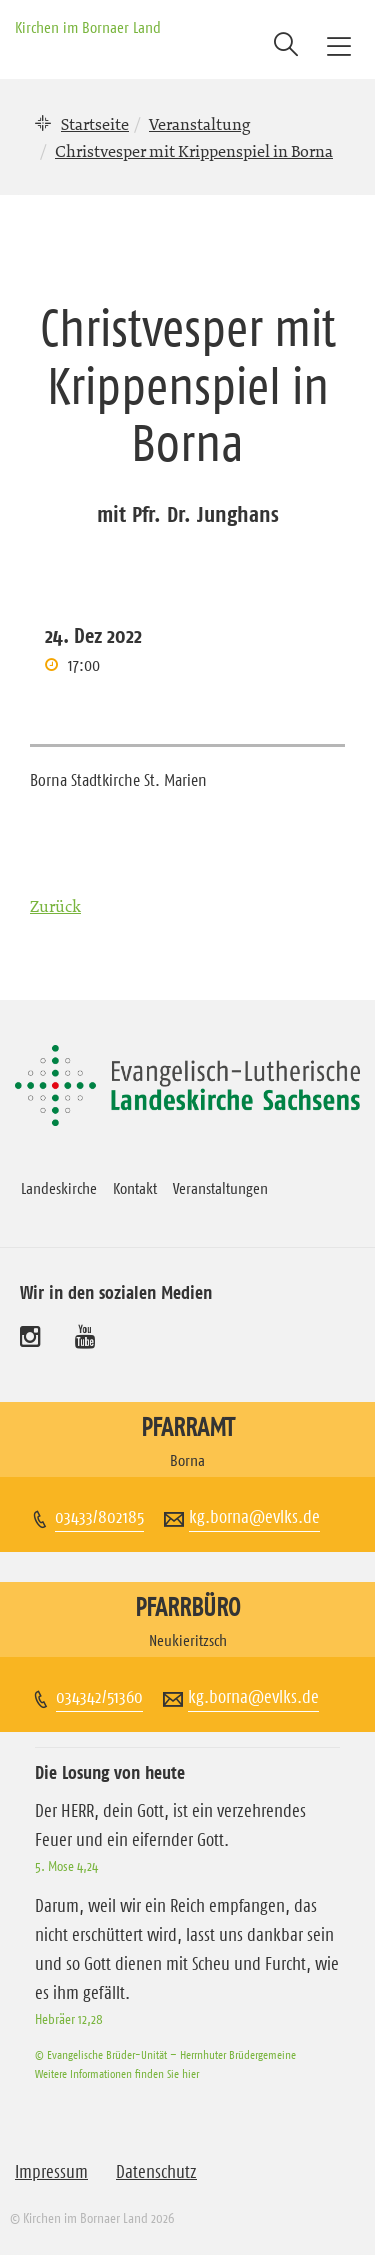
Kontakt (135, 1188)
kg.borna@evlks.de (254, 1517)
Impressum (51, 2172)
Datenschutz (156, 2172)
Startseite (95, 124)
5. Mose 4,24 (66, 1866)
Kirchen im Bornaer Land (88, 27)
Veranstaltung (199, 124)
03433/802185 (99, 1517)
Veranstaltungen (220, 1188)
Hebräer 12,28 (69, 2019)
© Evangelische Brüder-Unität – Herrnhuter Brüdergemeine (165, 2054)
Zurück (55, 906)
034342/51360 (99, 1697)
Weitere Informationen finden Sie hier (117, 2073)
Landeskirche (59, 1188)
